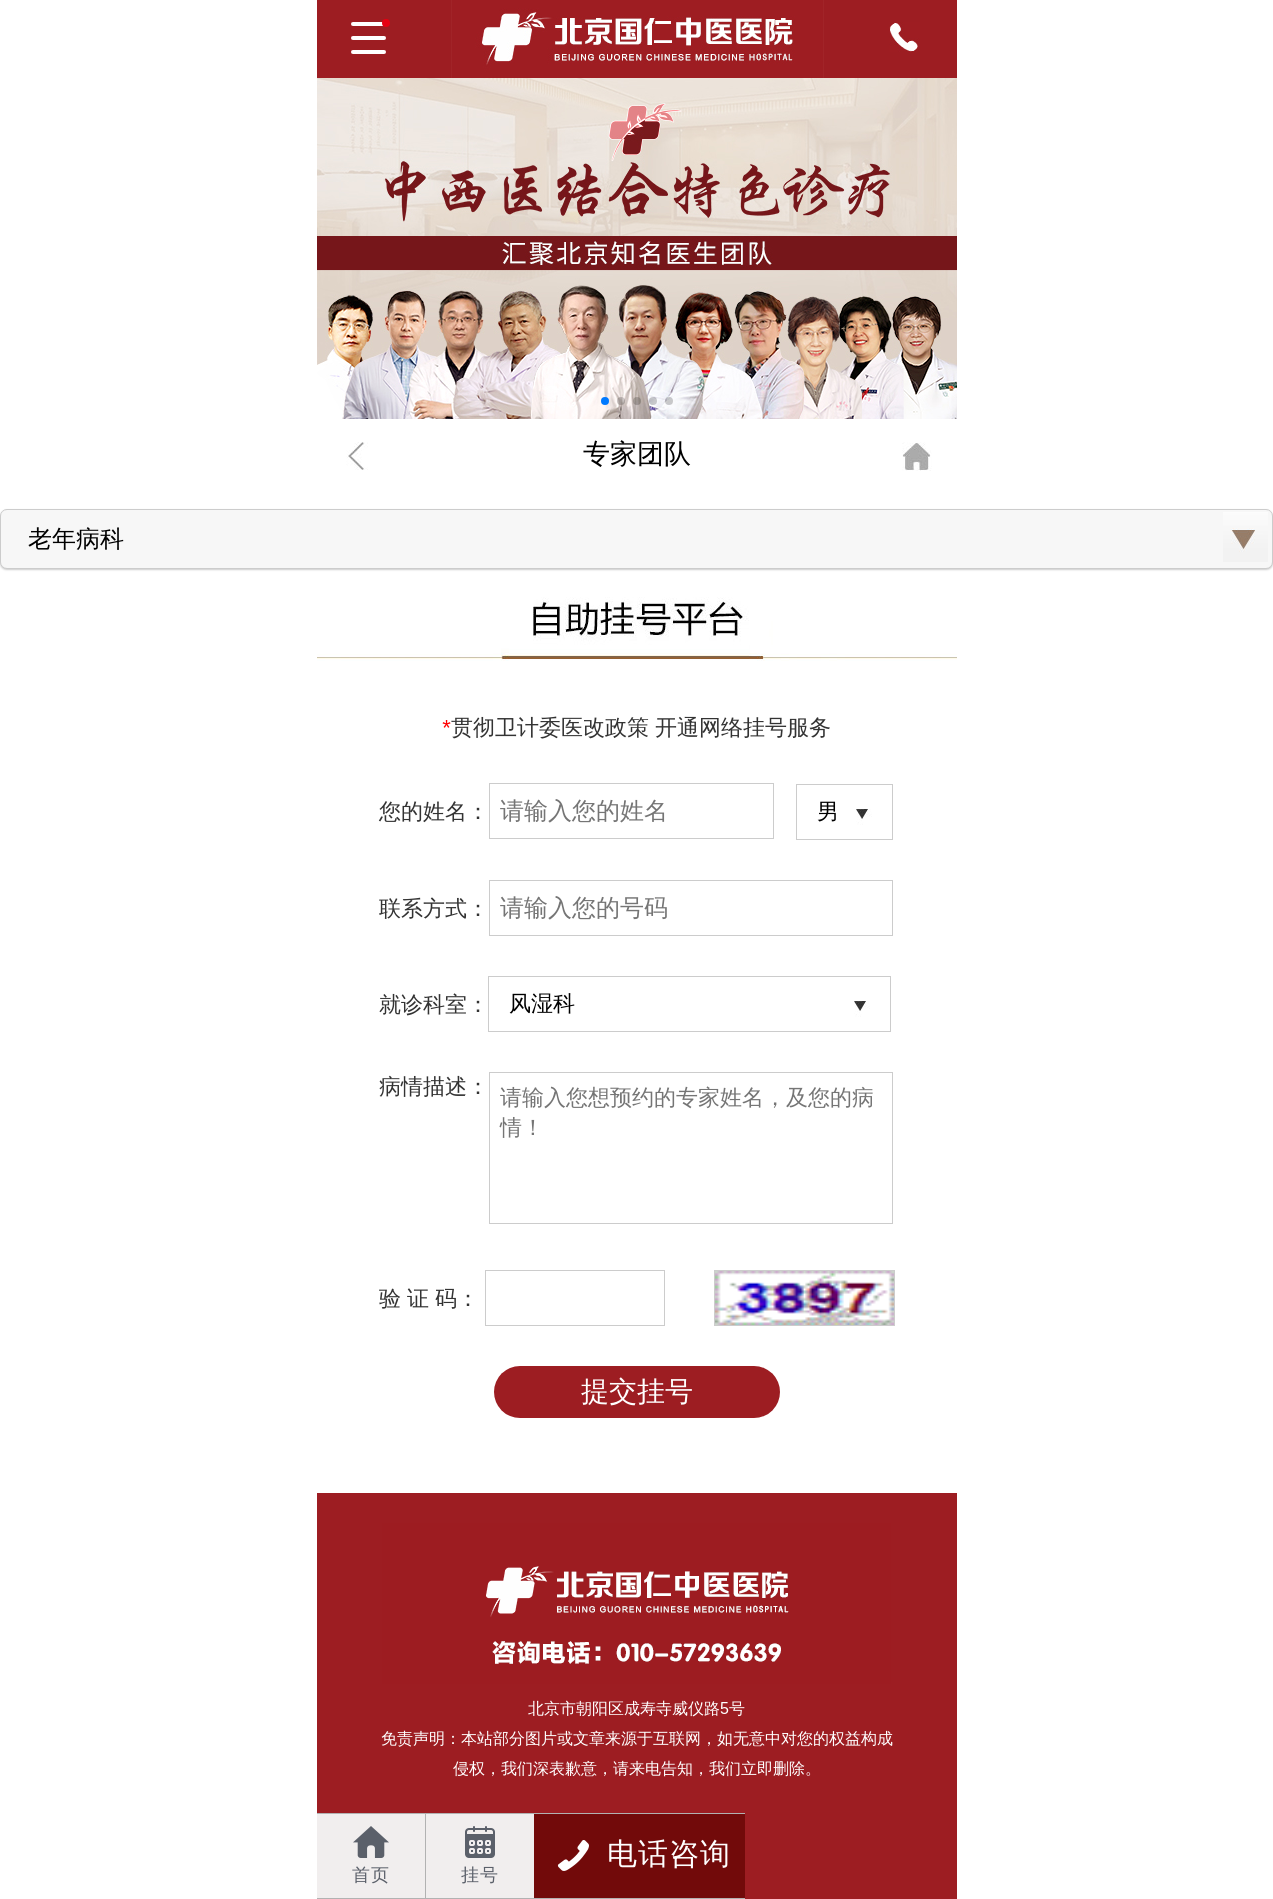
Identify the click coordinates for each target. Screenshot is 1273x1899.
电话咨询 (643, 1853)
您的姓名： (576, 811)
